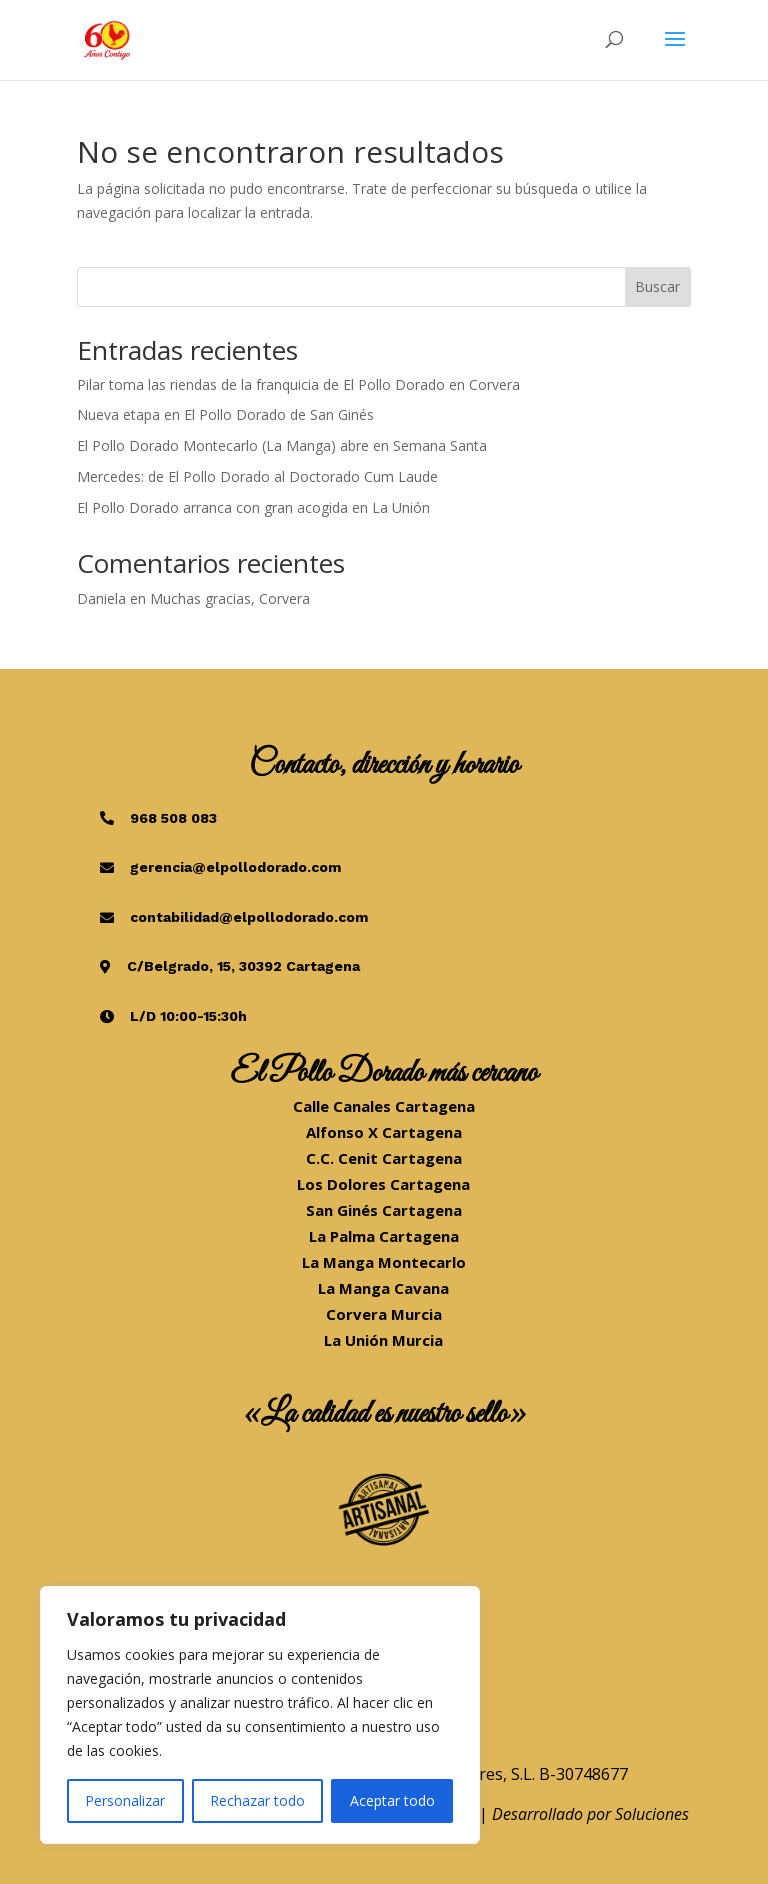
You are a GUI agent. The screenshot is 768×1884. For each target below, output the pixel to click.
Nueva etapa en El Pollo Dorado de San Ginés (225, 414)
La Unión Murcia (383, 1340)
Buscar (657, 286)
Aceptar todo (392, 1800)
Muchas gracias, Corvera (230, 598)
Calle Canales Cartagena (384, 1106)
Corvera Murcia (384, 1314)
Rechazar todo (257, 1800)
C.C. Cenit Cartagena (384, 1158)
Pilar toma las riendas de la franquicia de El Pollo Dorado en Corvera (298, 384)
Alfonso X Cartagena (384, 1132)
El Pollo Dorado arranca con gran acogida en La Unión (253, 507)
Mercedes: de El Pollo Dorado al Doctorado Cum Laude (257, 476)
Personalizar (125, 1800)
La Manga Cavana (383, 1288)
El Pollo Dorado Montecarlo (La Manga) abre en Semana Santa (282, 445)
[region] (260, 1715)
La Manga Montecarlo (384, 1262)
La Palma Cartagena (384, 1236)
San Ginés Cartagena (384, 1210)
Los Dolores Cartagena (383, 1184)
